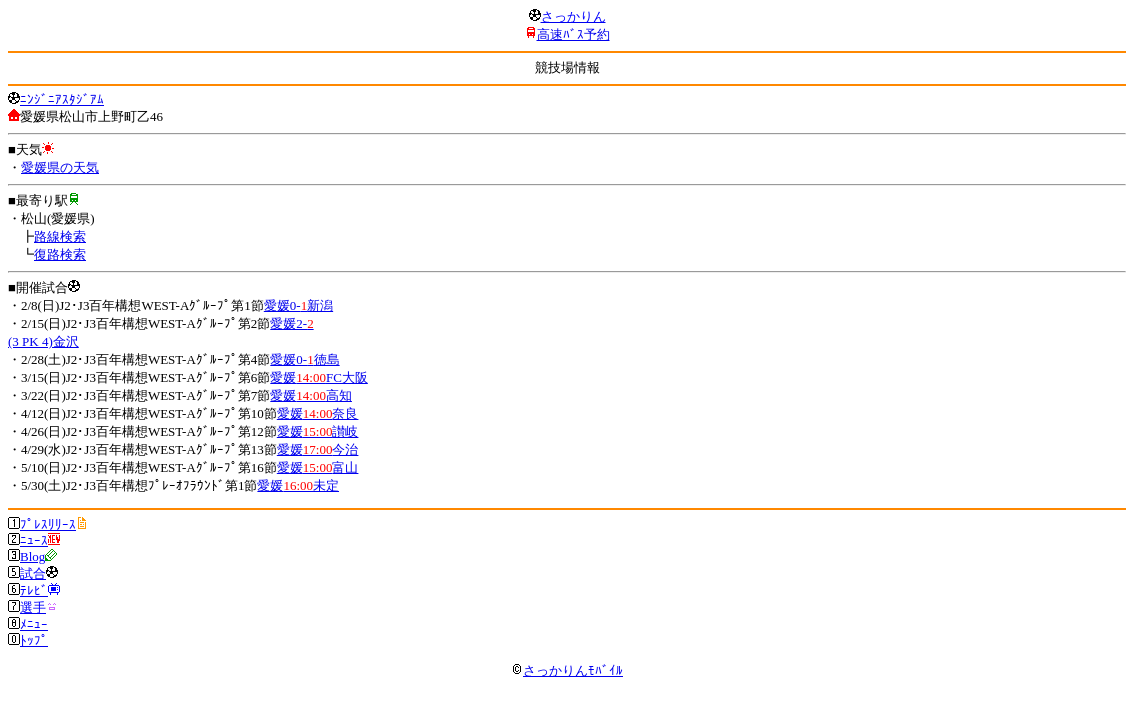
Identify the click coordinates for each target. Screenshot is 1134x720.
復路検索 (60, 254)
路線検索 (60, 236)
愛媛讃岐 (318, 431)
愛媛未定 (298, 485)
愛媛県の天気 (60, 167)
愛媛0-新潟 (298, 305)
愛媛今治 (318, 449)
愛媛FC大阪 (319, 377)
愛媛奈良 (318, 413)
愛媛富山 (318, 467)
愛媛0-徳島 (304, 359)
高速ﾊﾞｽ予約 (573, 34)
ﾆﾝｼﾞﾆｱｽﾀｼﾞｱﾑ (62, 99)
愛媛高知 (311, 395)
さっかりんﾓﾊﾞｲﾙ (567, 670)
